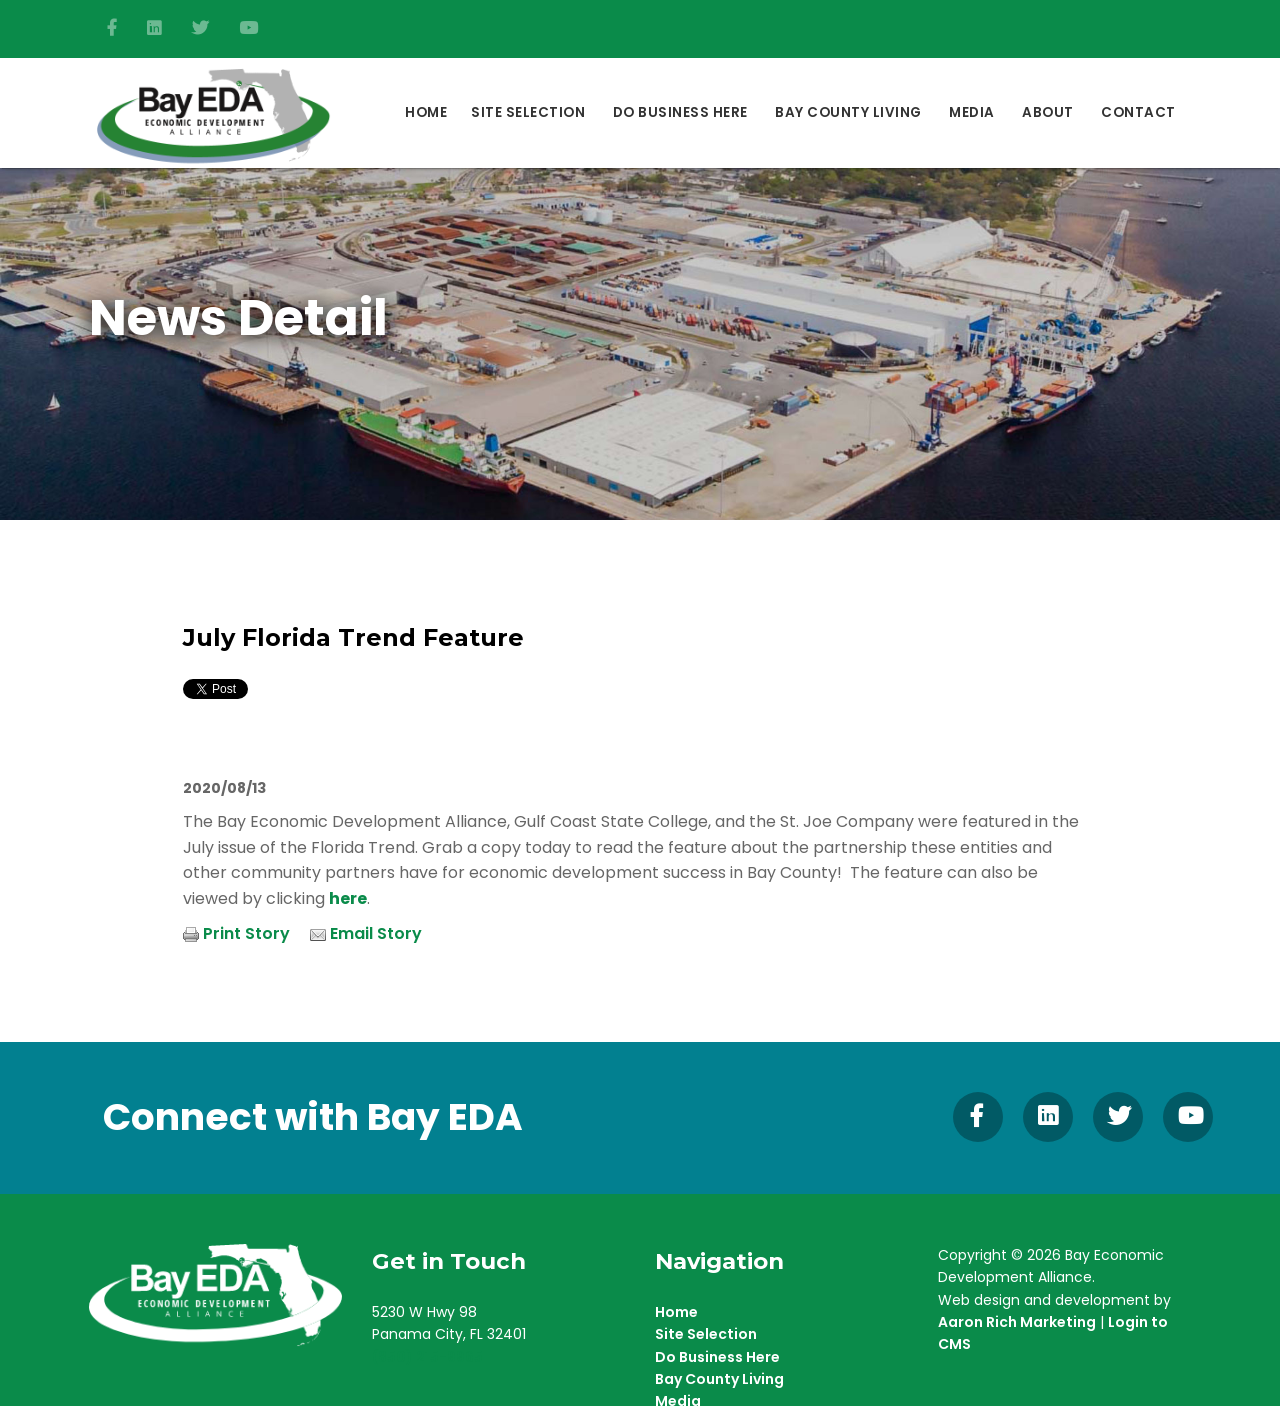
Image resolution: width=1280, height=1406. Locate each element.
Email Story (376, 933)
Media (972, 112)
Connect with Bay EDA (313, 1117)
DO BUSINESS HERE (680, 112)
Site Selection (528, 112)
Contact (1138, 112)
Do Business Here (717, 1357)
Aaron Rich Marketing (1017, 1322)
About (1048, 112)
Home (426, 112)
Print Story (246, 933)
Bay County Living (848, 112)
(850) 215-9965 (427, 1357)
